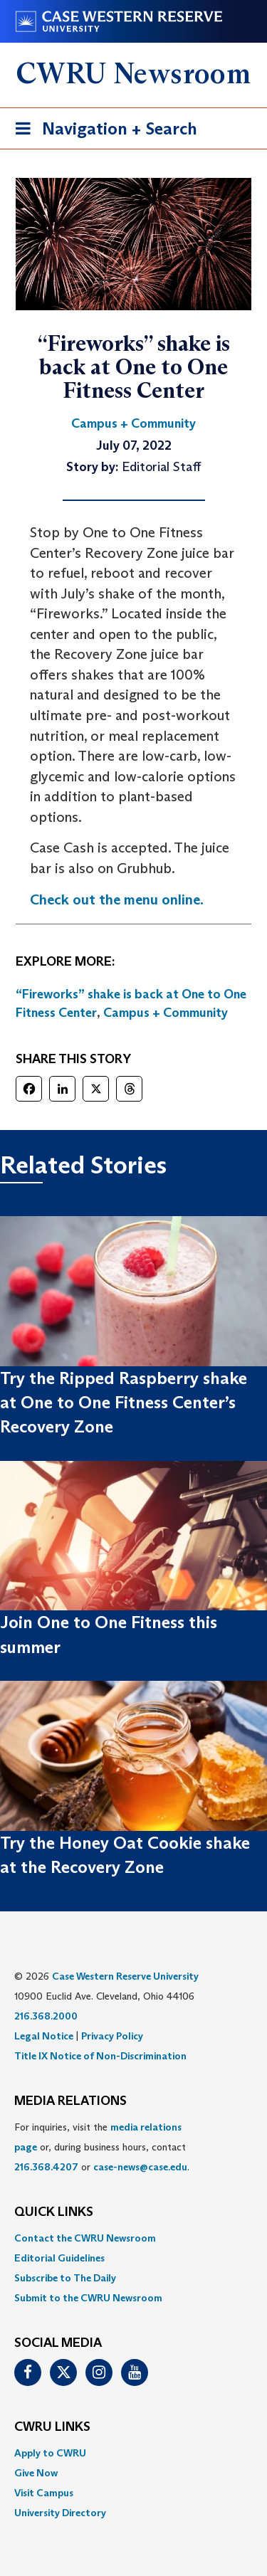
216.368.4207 (46, 2166)
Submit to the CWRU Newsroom (88, 2297)
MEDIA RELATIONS (70, 2101)
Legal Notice (43, 2035)
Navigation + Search (101, 131)
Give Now (36, 2472)
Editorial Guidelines (59, 2258)
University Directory (60, 2512)
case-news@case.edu (140, 2166)
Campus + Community (165, 1012)
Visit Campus (43, 2492)
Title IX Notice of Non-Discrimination (100, 2055)
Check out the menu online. (117, 899)
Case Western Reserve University (125, 1976)
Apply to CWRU (50, 2452)
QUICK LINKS (53, 2212)
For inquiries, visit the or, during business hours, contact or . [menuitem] (101, 2147)
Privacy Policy (112, 2035)
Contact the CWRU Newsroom (85, 2238)
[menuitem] (133, 2238)
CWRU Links (52, 2427)
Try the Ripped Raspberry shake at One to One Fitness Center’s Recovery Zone (123, 1402)
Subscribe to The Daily (65, 2277)
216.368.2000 (46, 2016)
